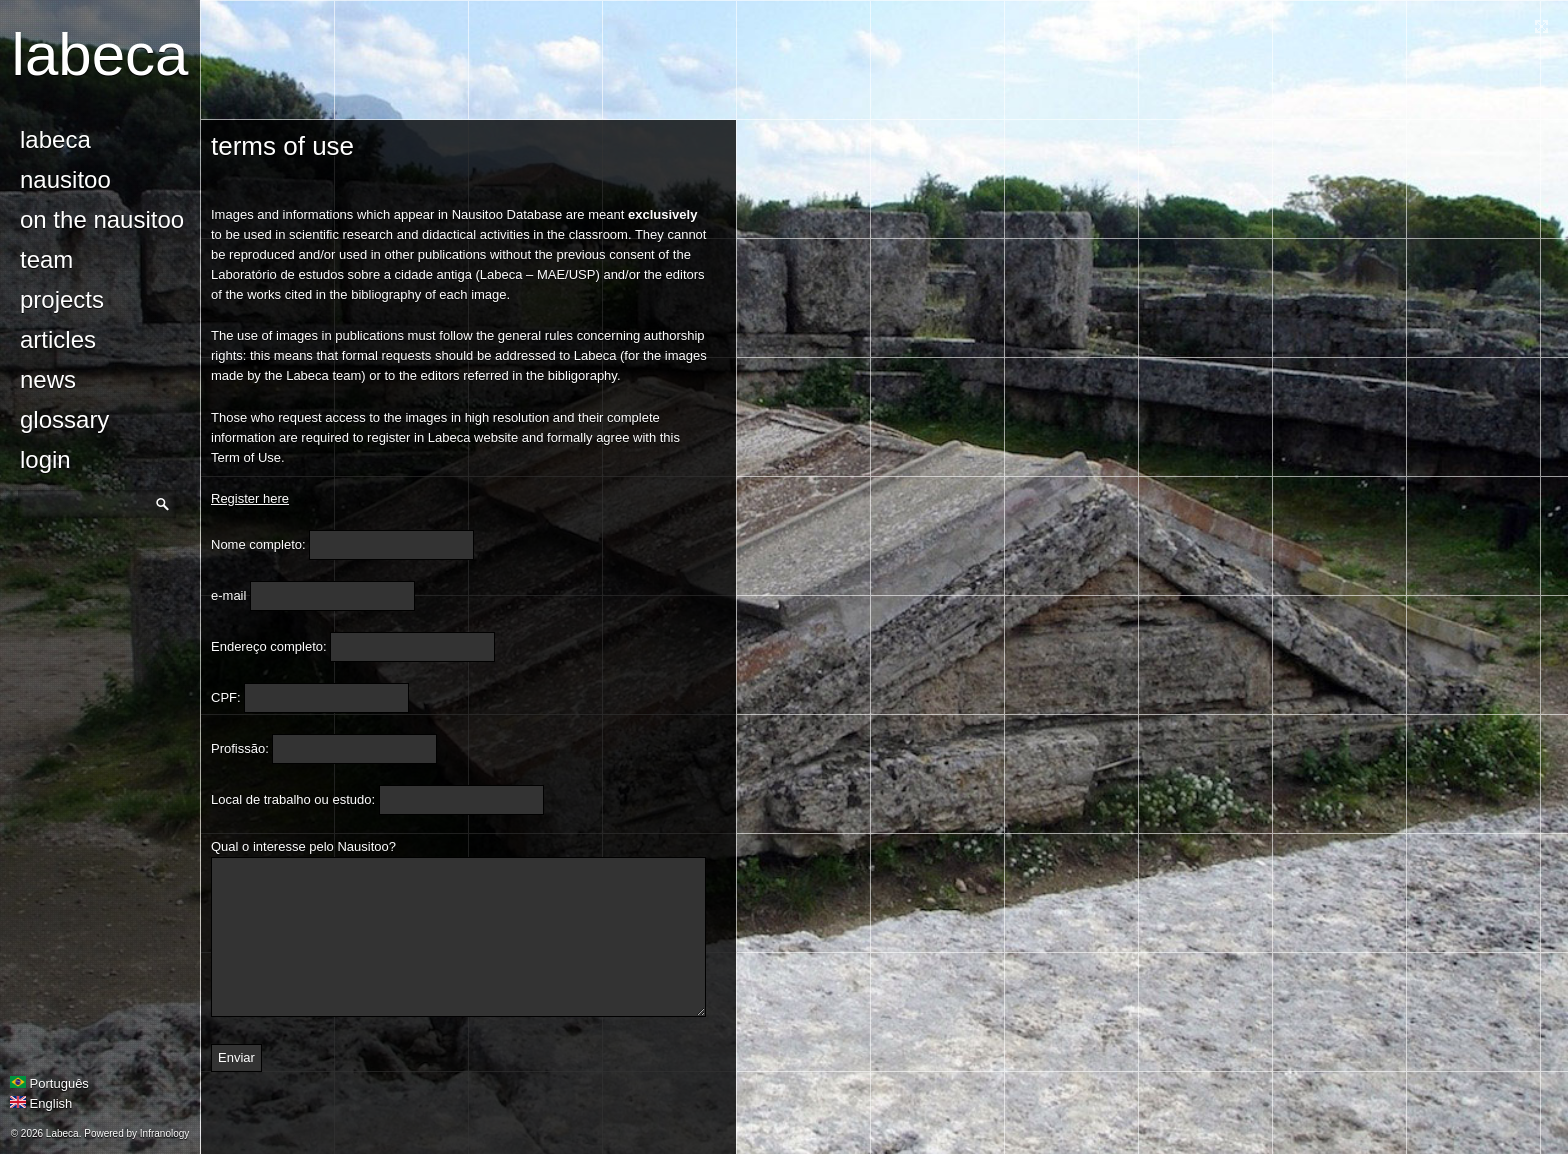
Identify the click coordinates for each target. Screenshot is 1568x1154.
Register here (250, 498)
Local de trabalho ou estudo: (293, 799)
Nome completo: (258, 544)
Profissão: (240, 748)
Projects (62, 299)
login (45, 459)
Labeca (100, 54)
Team (46, 259)
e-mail (228, 595)
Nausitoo (65, 179)
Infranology (164, 1133)
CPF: (226, 697)
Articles (58, 339)
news (48, 379)
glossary (64, 419)
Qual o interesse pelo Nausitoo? (303, 846)
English (41, 1103)
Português (49, 1083)
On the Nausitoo (102, 219)
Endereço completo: (269, 646)
